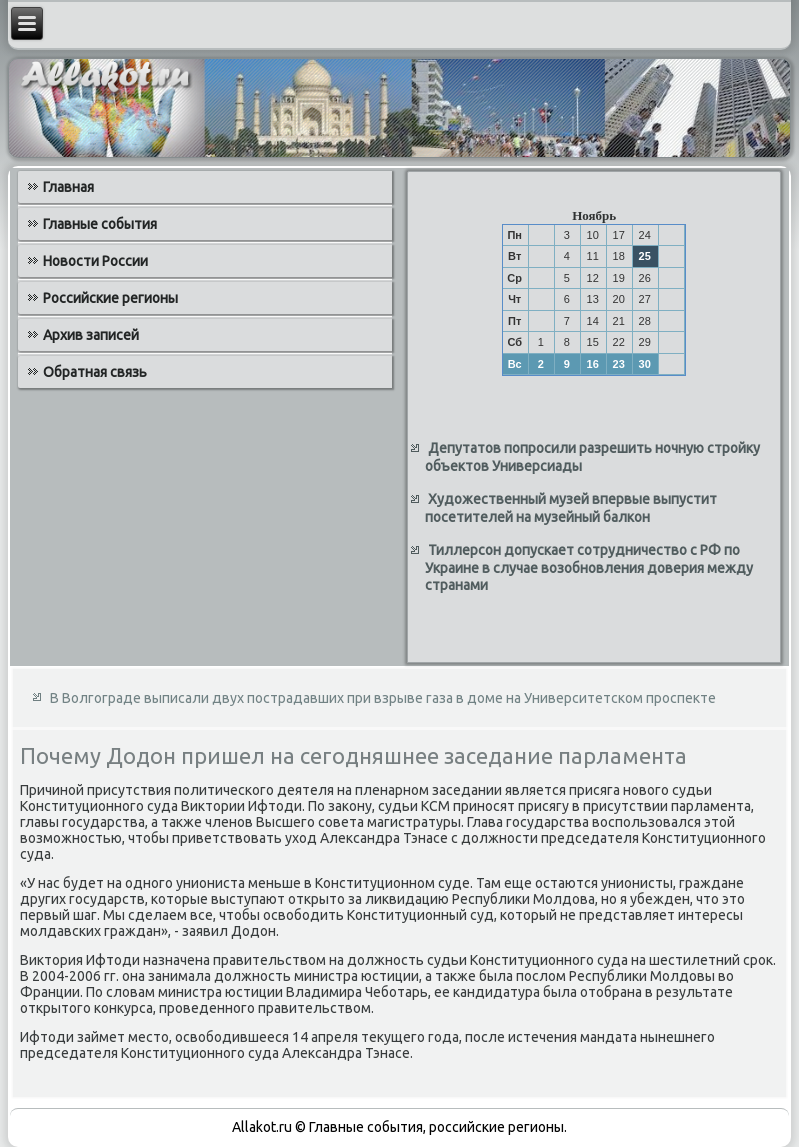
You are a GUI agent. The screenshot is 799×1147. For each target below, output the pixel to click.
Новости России (95, 261)
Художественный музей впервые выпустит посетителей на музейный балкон (571, 508)
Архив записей (91, 335)
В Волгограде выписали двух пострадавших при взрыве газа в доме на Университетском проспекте (383, 698)
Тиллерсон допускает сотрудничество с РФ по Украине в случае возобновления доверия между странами (589, 567)
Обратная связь (95, 372)
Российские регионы (110, 298)
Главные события (100, 224)
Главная (68, 187)
